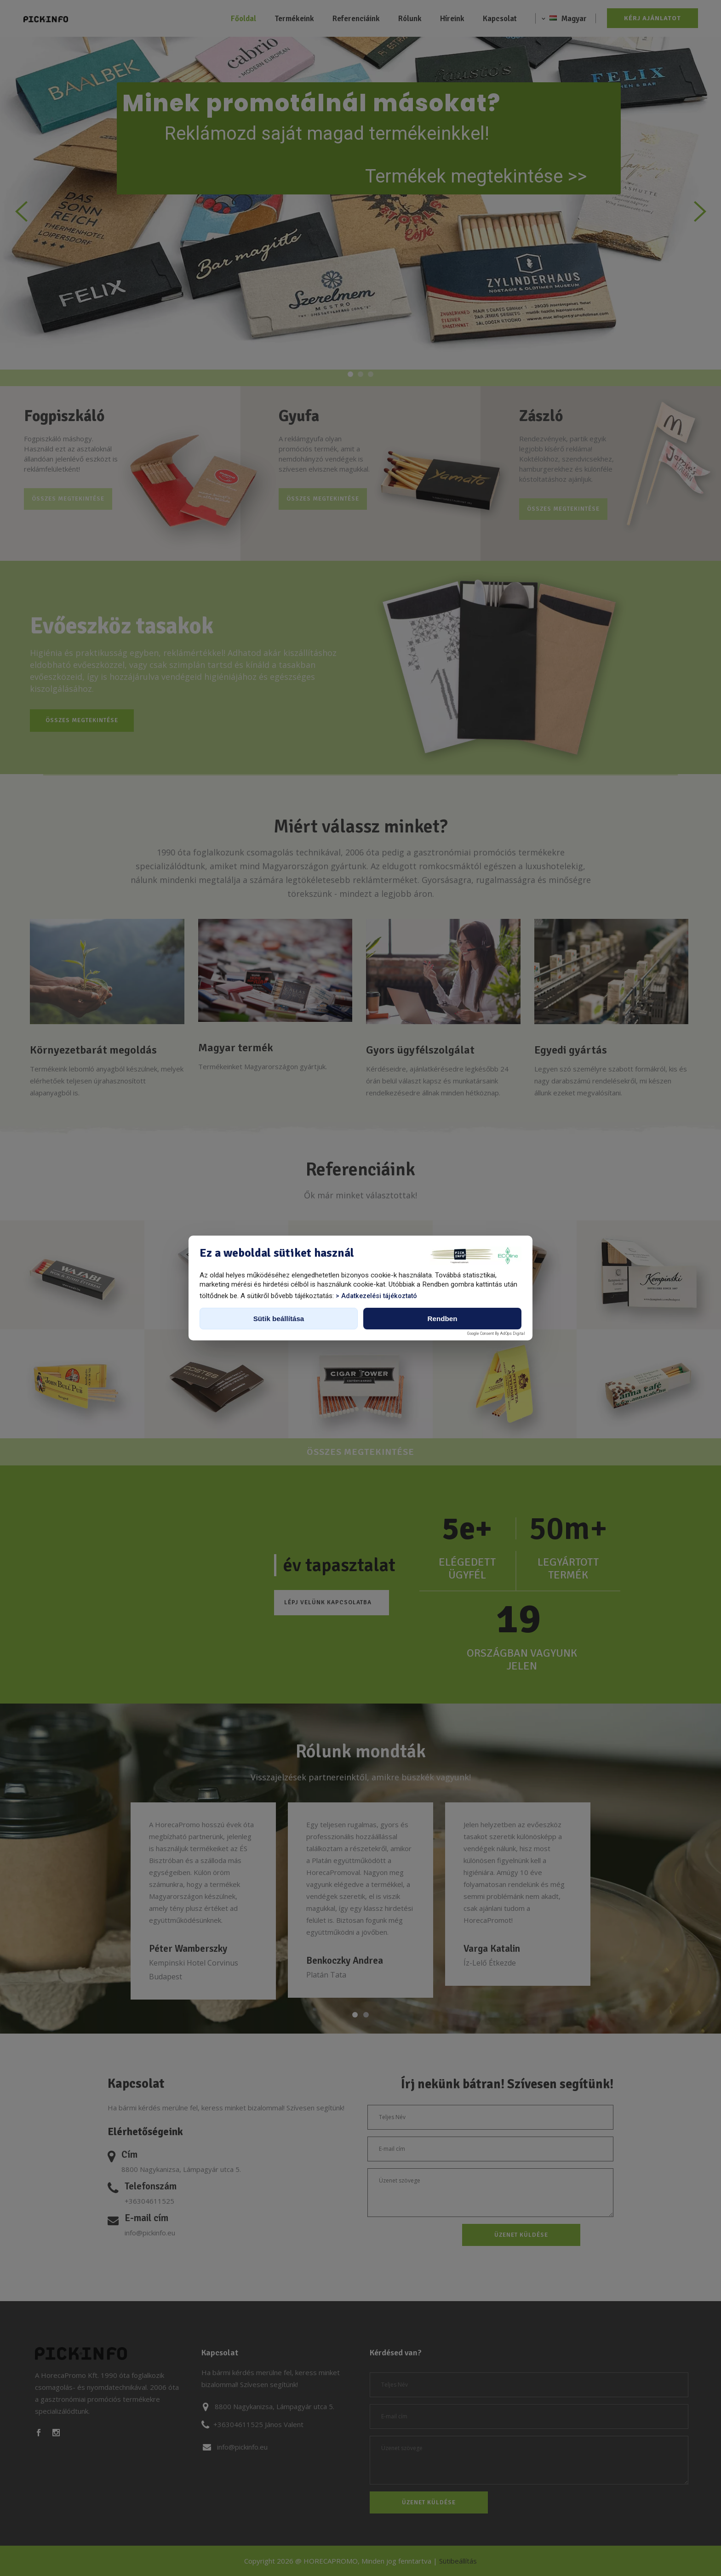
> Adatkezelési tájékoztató (376, 1296)
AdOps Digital (512, 1333)
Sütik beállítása (278, 1318)
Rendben (443, 1318)
